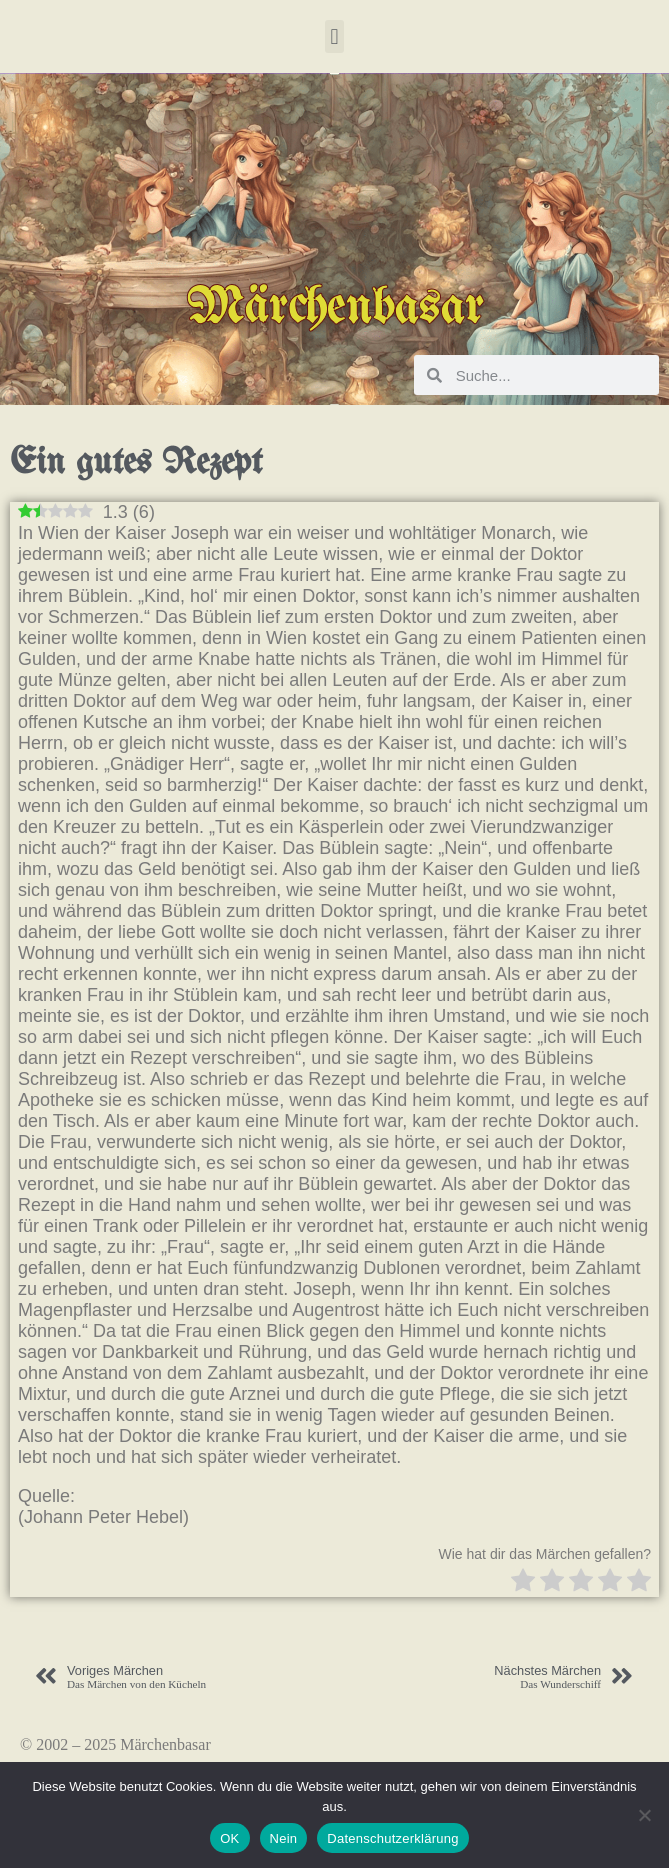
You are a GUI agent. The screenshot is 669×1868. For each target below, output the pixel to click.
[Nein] (644, 1815)
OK (229, 1838)
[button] (334, 36)
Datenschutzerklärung (392, 1838)
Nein (284, 1838)
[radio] (523, 1582)
